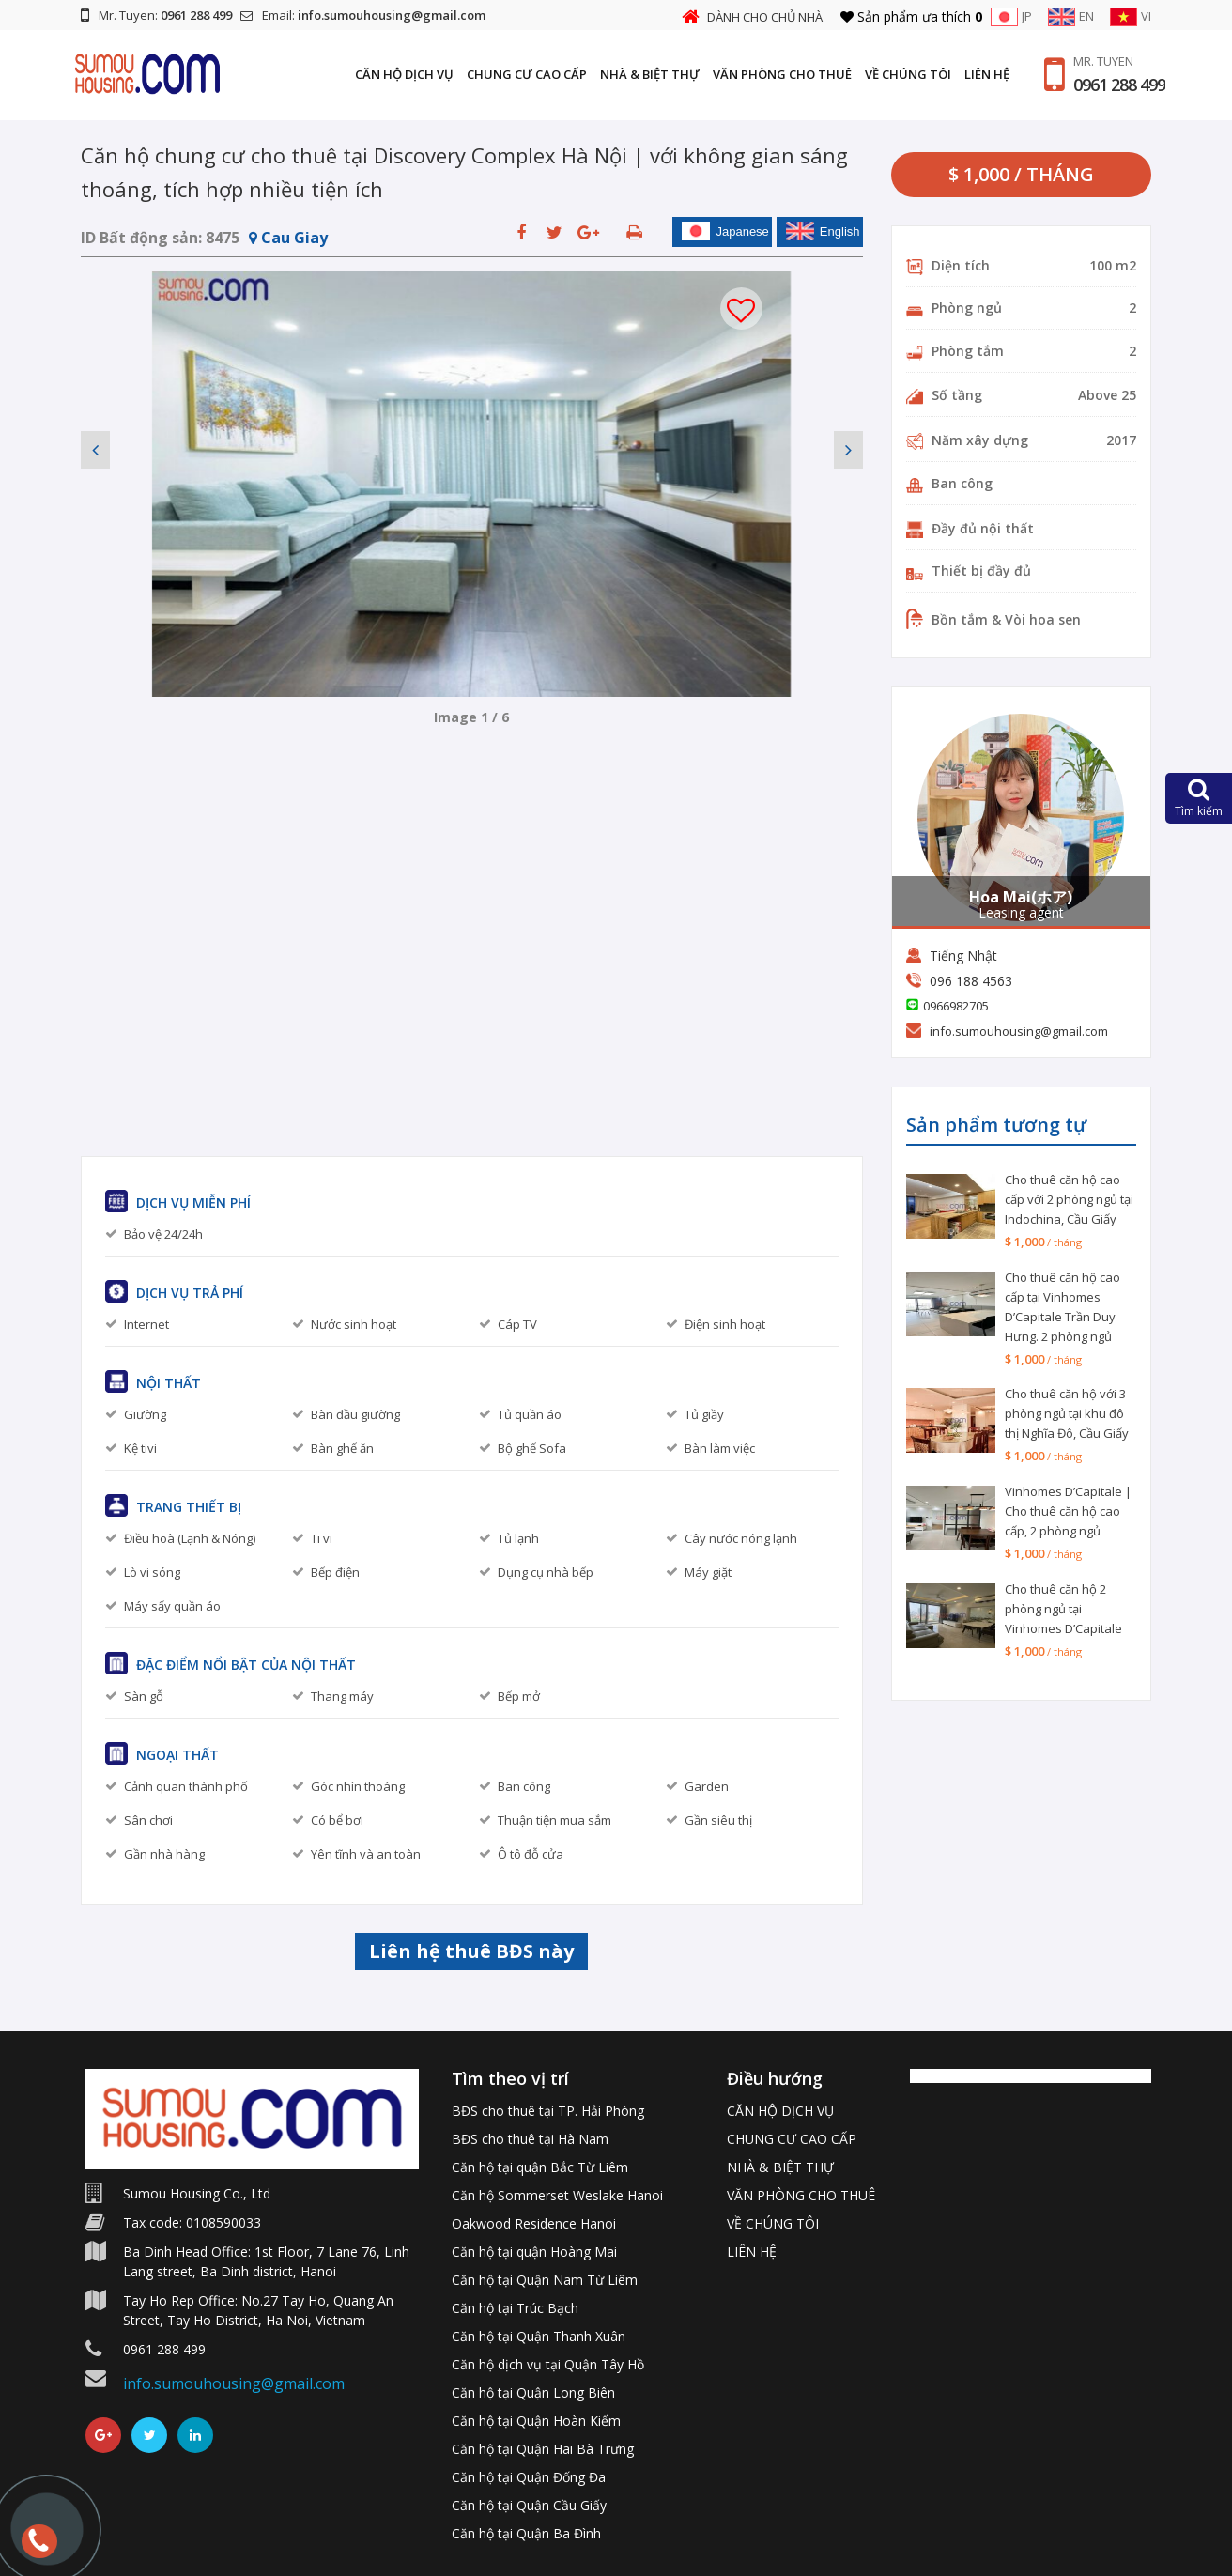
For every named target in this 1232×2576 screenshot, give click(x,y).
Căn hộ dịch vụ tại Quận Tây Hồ (548, 2364)
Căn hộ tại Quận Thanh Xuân (538, 2336)
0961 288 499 (1119, 84)
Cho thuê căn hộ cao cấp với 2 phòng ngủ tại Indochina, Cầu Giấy (1069, 1199)
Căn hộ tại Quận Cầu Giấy (529, 2505)
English (823, 231)
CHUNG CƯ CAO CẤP (527, 74)
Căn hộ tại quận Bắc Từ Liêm (540, 2167)
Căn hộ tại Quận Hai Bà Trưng (543, 2449)
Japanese (725, 231)
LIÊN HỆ (986, 74)
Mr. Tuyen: (156, 15)
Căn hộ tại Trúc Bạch (515, 2308)
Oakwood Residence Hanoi (534, 2223)
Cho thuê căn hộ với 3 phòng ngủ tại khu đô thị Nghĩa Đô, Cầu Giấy (1067, 1413)
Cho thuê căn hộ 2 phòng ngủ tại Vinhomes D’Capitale (1063, 1609)
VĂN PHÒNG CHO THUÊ (782, 74)
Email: (362, 15)
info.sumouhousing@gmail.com (1019, 1031)
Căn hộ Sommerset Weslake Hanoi (557, 2195)
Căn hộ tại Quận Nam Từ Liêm (545, 2280)
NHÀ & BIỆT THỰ (650, 74)
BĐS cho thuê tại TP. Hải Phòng (548, 2111)
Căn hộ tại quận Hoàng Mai (534, 2251)
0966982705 (956, 1005)
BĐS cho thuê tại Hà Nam (530, 2139)
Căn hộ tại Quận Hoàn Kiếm (536, 2420)
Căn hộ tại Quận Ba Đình (526, 2533)
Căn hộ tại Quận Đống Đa (529, 2477)
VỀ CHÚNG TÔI (908, 74)
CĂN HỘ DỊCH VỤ (404, 74)
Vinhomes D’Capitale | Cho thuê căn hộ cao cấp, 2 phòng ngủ (1068, 1511)
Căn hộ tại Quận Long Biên (533, 2392)
